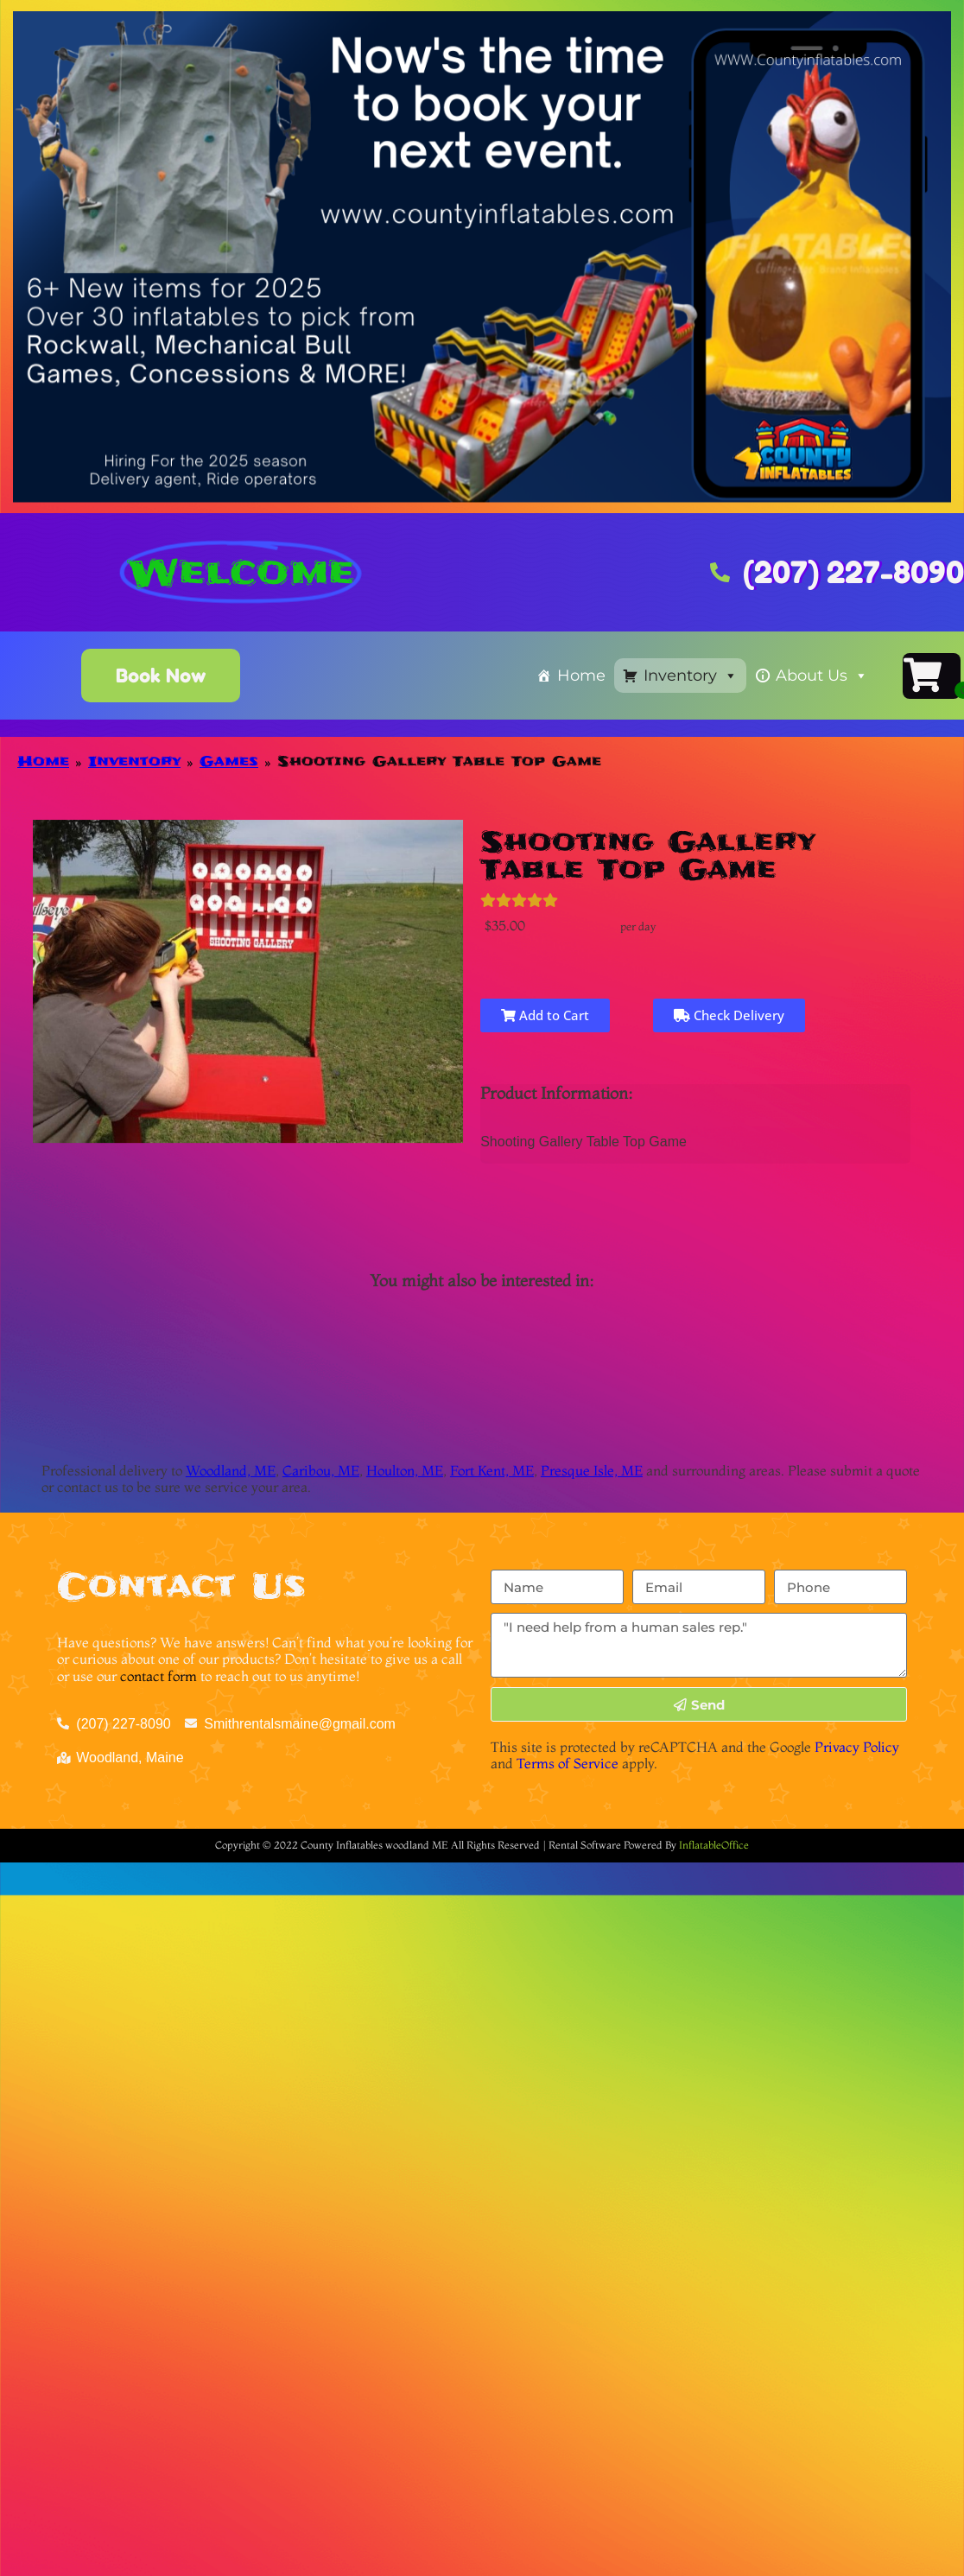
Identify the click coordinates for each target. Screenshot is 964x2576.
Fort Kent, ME (492, 1470)
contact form (158, 1676)
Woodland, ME (231, 1470)
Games (229, 761)
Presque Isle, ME (592, 1470)
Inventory (691, 675)
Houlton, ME (404, 1470)
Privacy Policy (857, 1746)
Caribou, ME (320, 1470)
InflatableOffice (714, 1844)
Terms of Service (567, 1763)
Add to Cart (542, 1015)
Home (581, 675)
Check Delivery (729, 1015)
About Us (822, 675)
